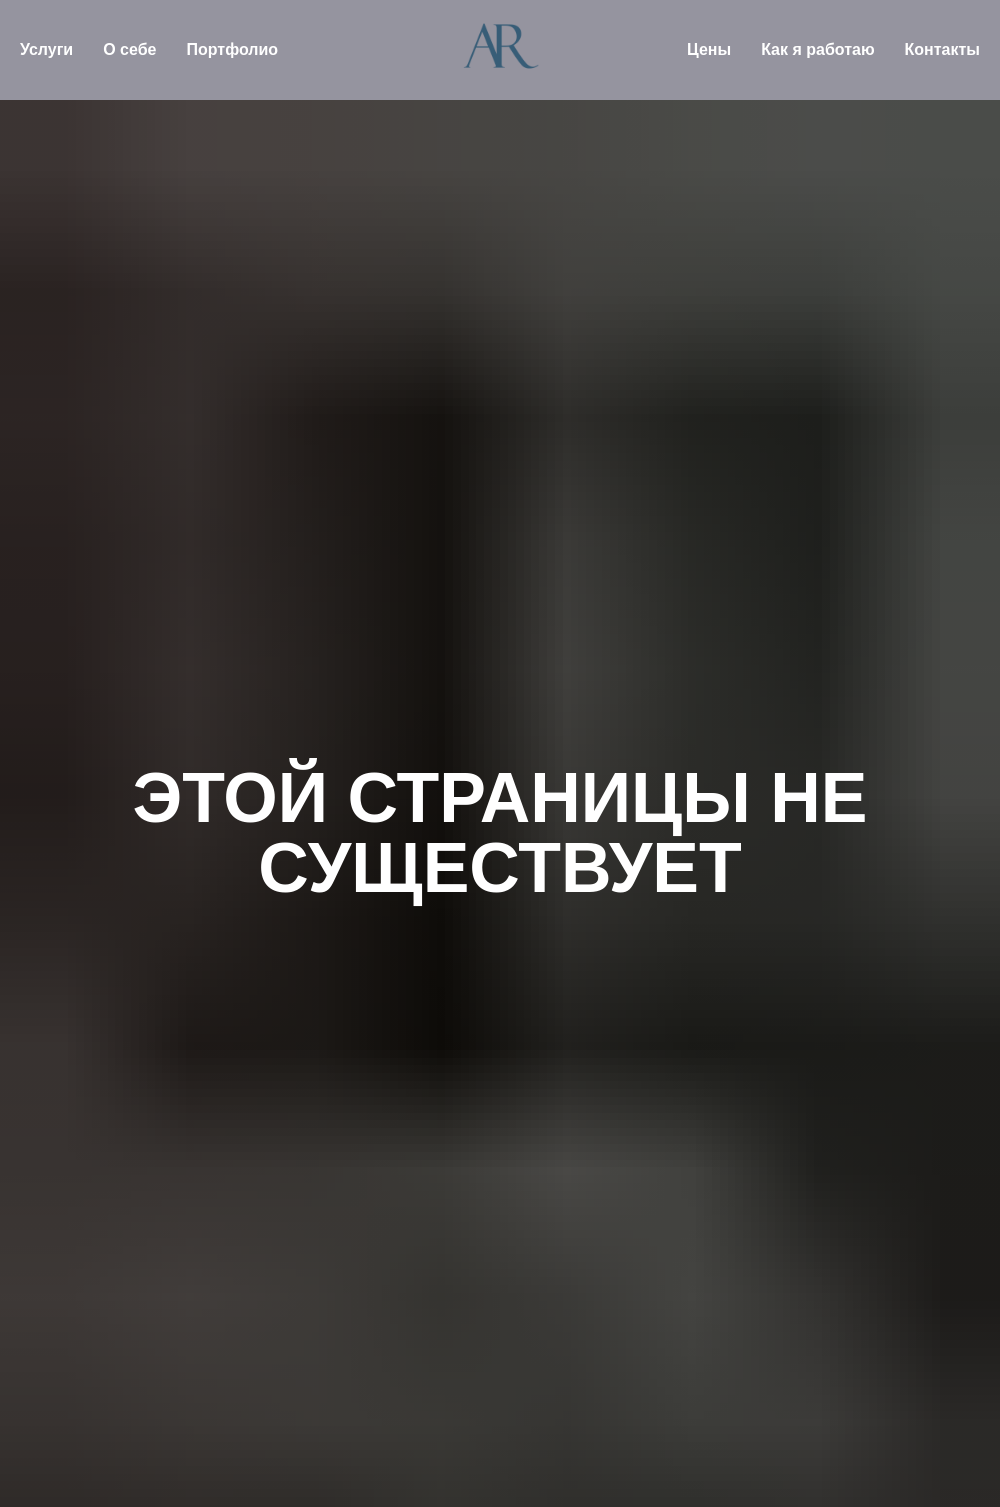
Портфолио (232, 49)
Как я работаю (817, 49)
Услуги (46, 49)
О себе (129, 49)
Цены (709, 49)
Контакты (942, 49)
